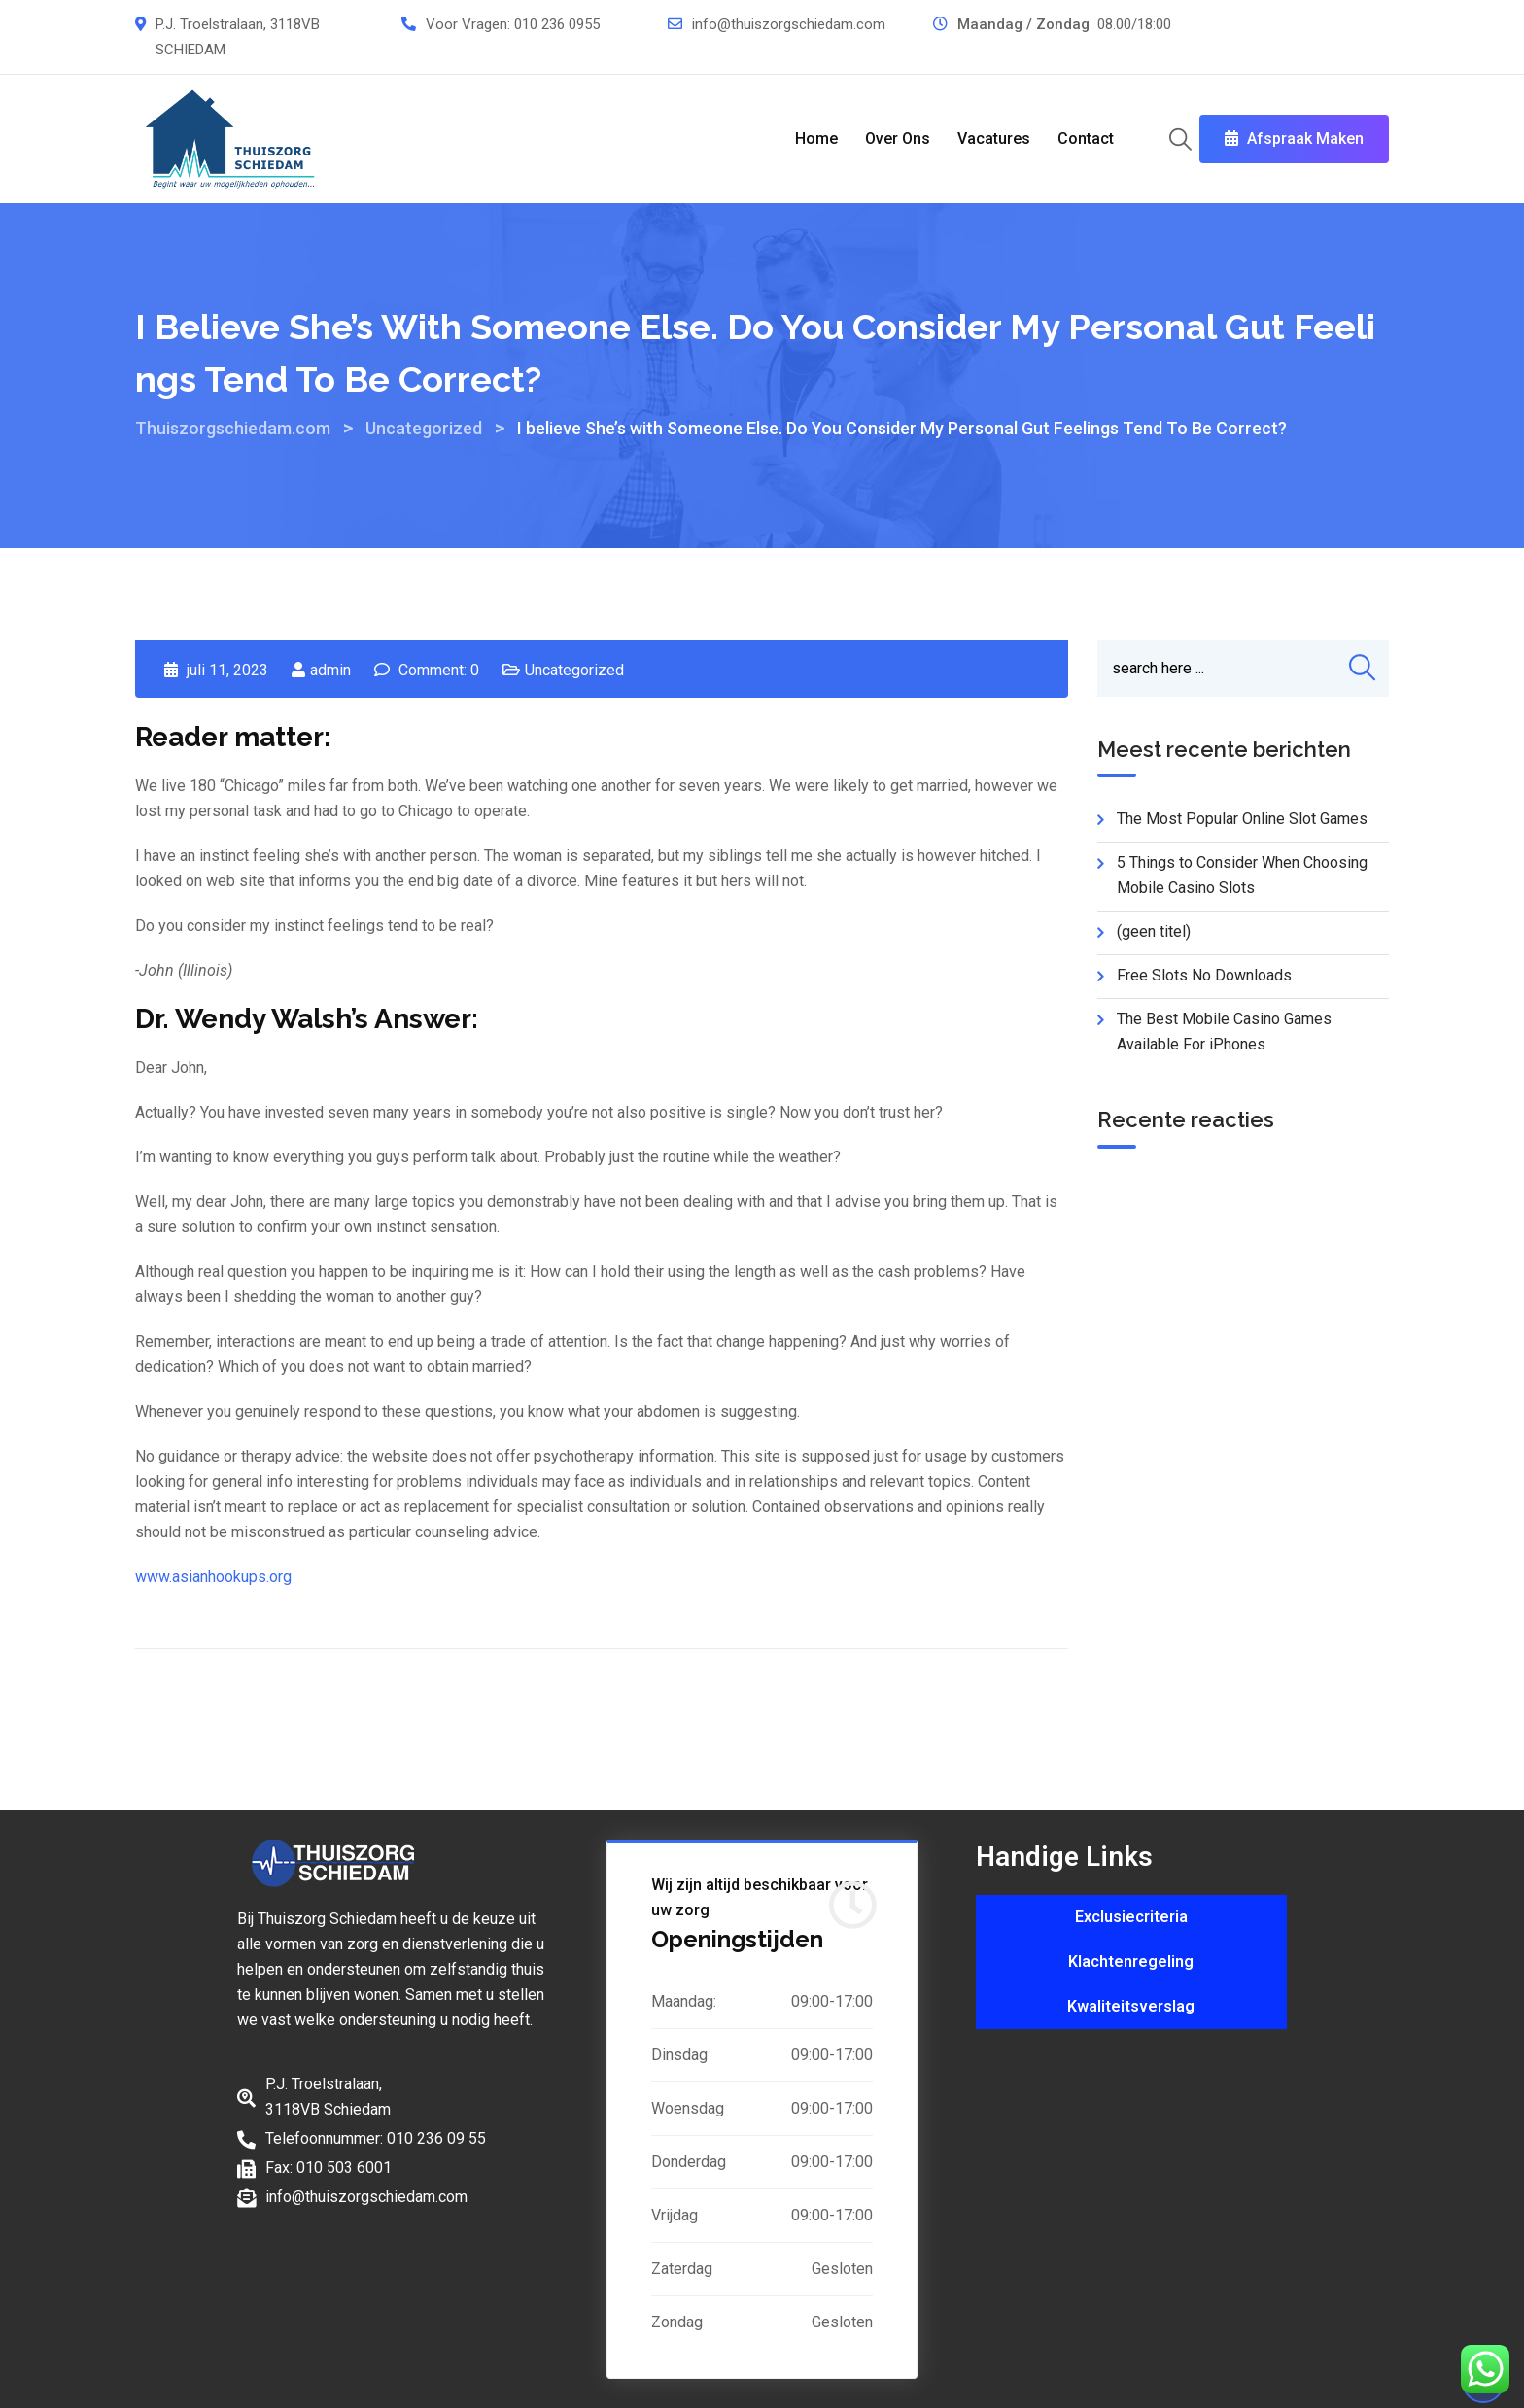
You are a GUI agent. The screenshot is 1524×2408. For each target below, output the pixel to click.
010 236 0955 (557, 24)
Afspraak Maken (1294, 138)
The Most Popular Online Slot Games (1242, 818)
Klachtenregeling (1131, 1961)
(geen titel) (1154, 931)
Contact (1085, 138)
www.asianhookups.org (213, 1576)
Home (816, 138)
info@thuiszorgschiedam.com (788, 24)
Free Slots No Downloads (1204, 975)
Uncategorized (574, 670)
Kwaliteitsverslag (1131, 2006)
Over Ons (897, 138)
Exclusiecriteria (1131, 1917)
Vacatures (993, 138)
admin (330, 670)
